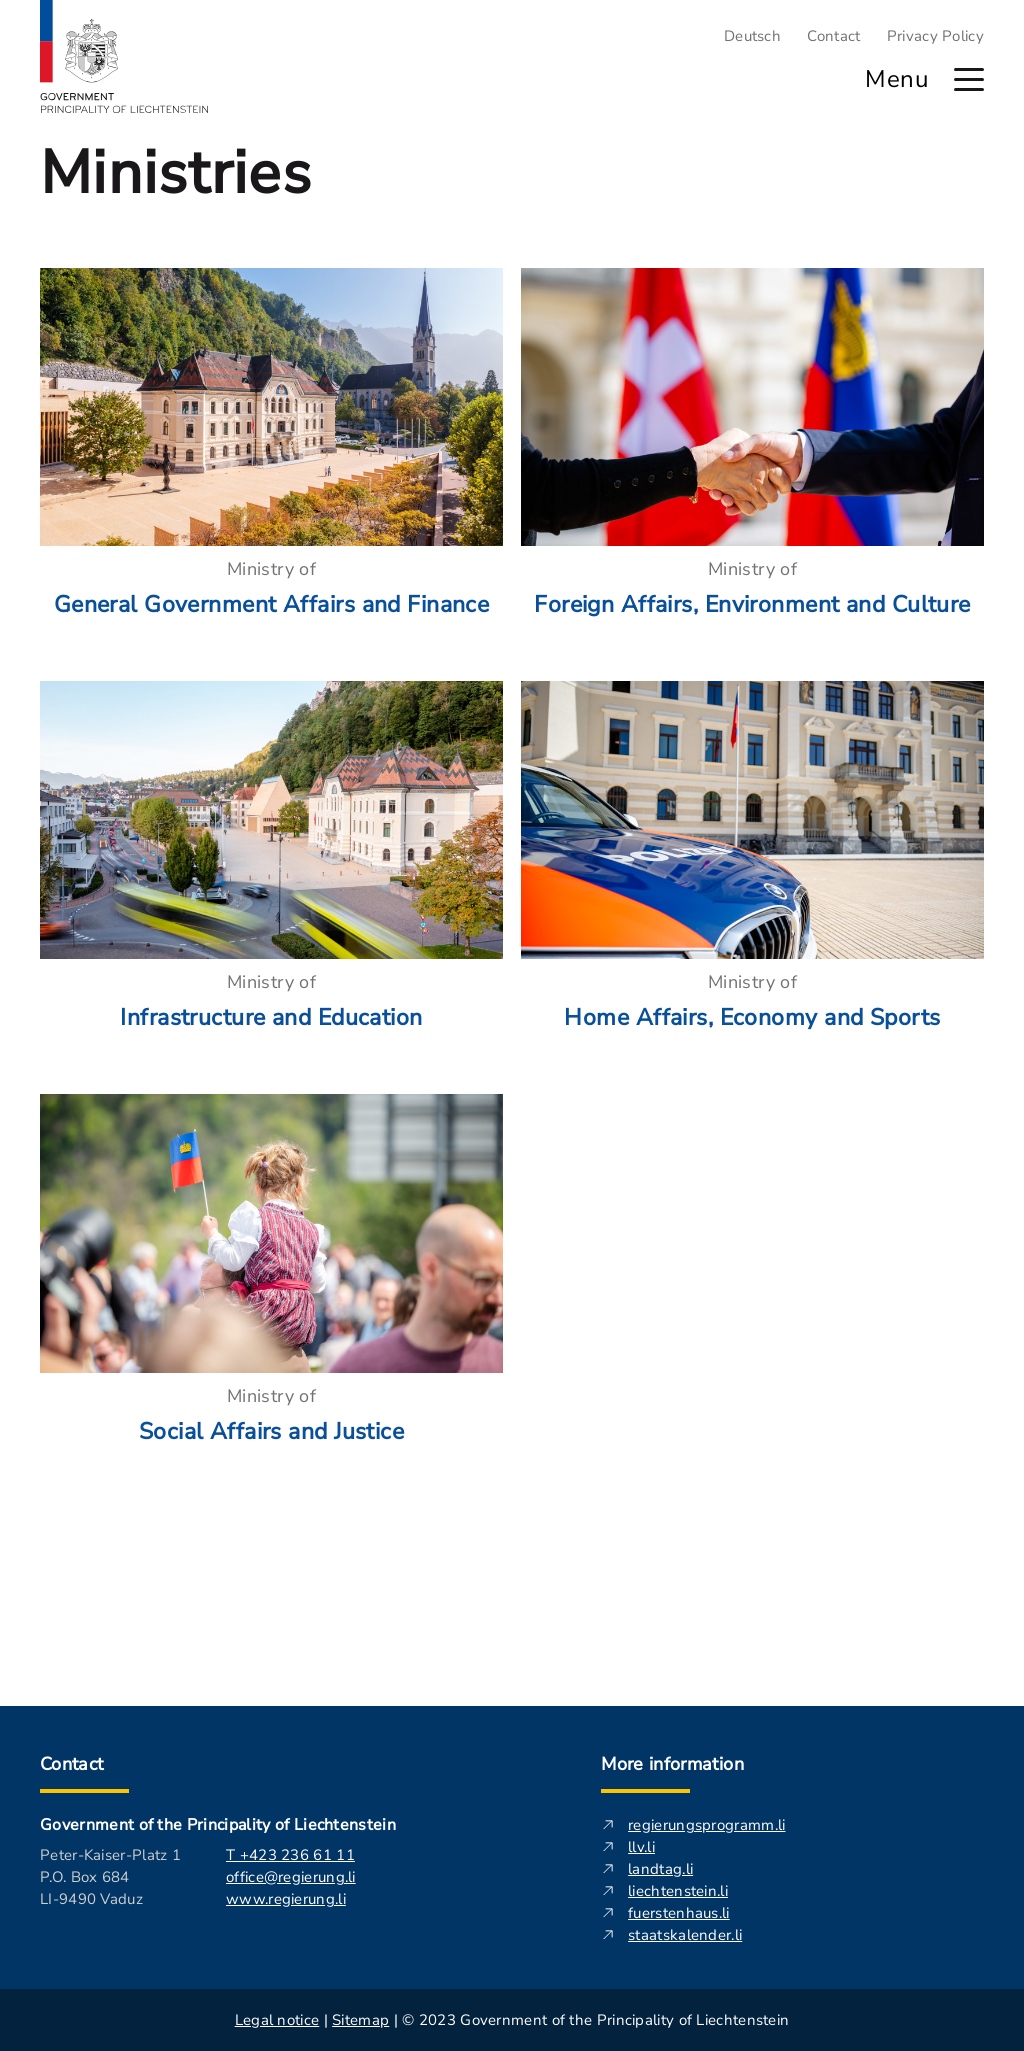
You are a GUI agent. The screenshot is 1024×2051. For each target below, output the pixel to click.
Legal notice (277, 2020)
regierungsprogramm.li (706, 1825)
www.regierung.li (286, 1899)
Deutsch (752, 36)
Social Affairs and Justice (271, 1431)
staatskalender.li (685, 1935)
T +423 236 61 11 (290, 1855)
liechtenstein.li (678, 1891)
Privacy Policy (935, 36)
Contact (833, 36)
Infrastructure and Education (271, 1017)
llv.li (641, 1847)
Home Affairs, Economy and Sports (752, 1017)
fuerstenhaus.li (679, 1913)
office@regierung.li (291, 1877)
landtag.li (660, 1869)
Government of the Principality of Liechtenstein (218, 1825)
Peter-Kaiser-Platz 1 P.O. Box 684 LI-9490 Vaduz (110, 1877)
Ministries (176, 173)
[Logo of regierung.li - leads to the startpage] (124, 57)
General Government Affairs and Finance (272, 604)
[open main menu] (969, 79)
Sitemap (360, 2020)
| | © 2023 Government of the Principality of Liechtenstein (512, 2020)
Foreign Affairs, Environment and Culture (752, 604)
